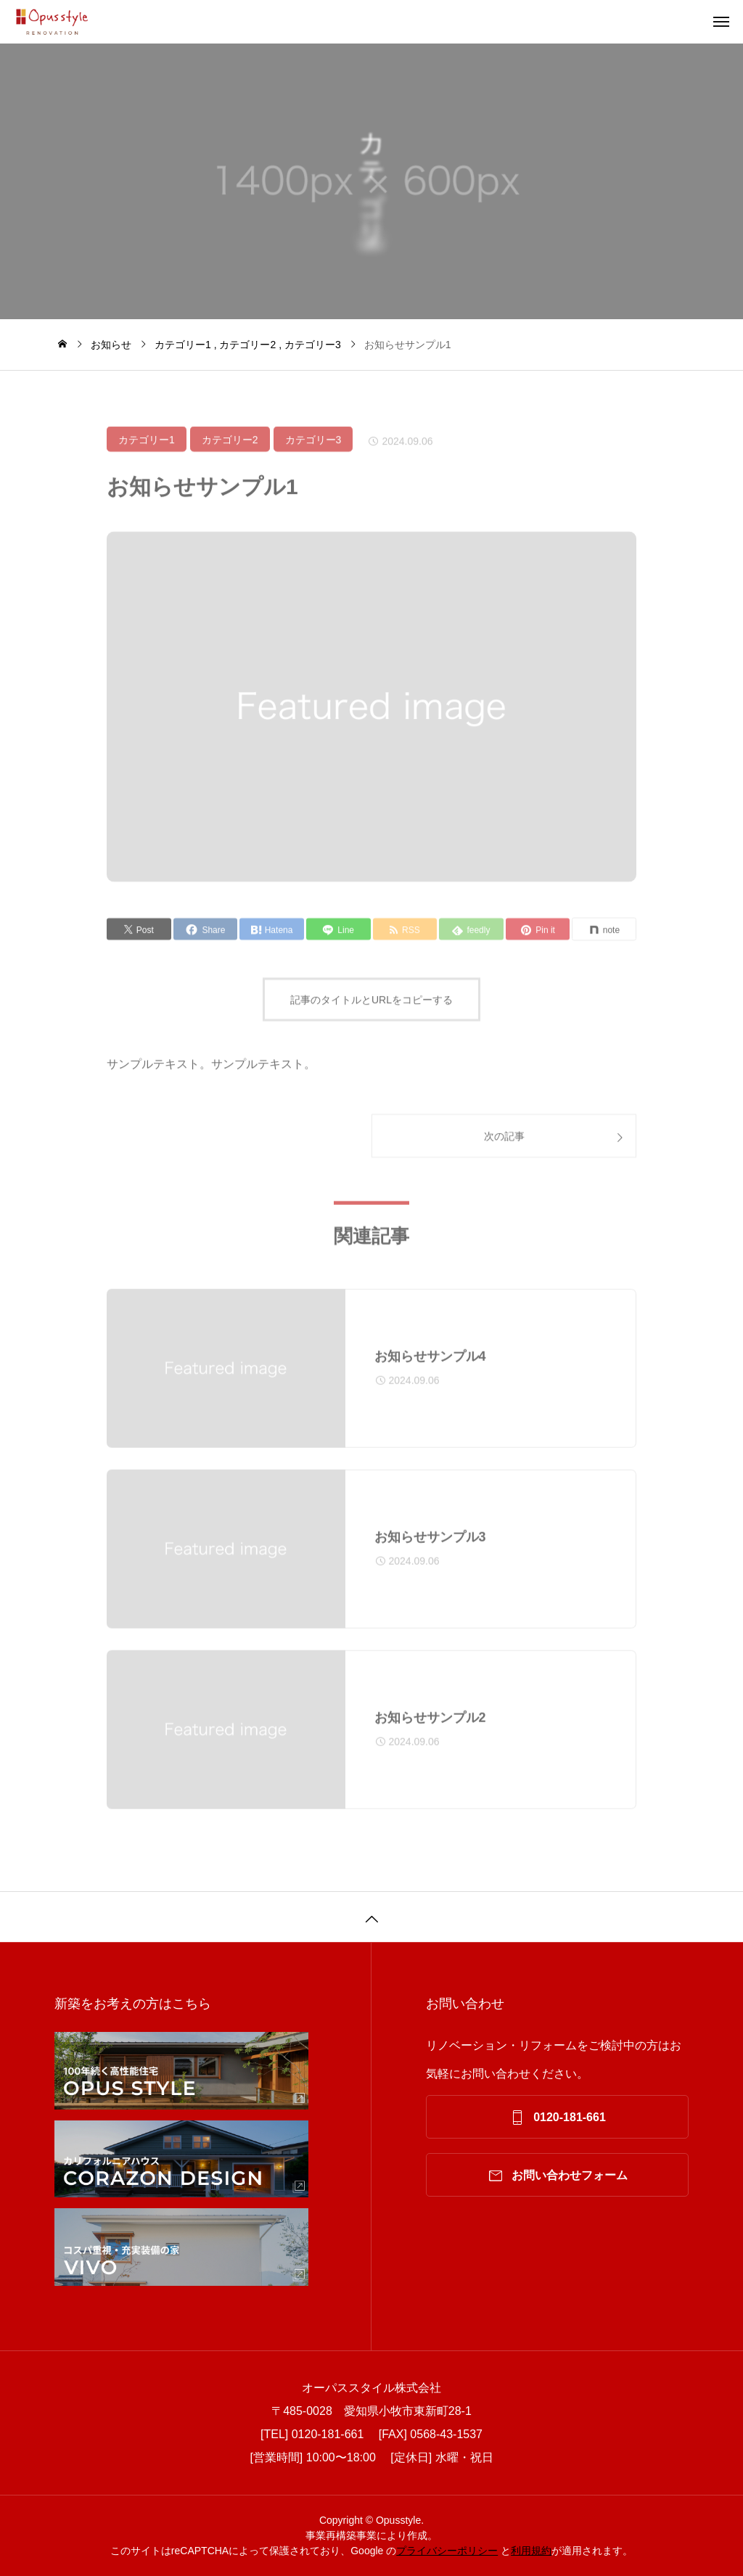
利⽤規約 (531, 2550)
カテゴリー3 (313, 447)
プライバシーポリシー (447, 2550)
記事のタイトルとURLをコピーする (371, 1007)
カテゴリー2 (230, 447)
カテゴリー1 (146, 447)
